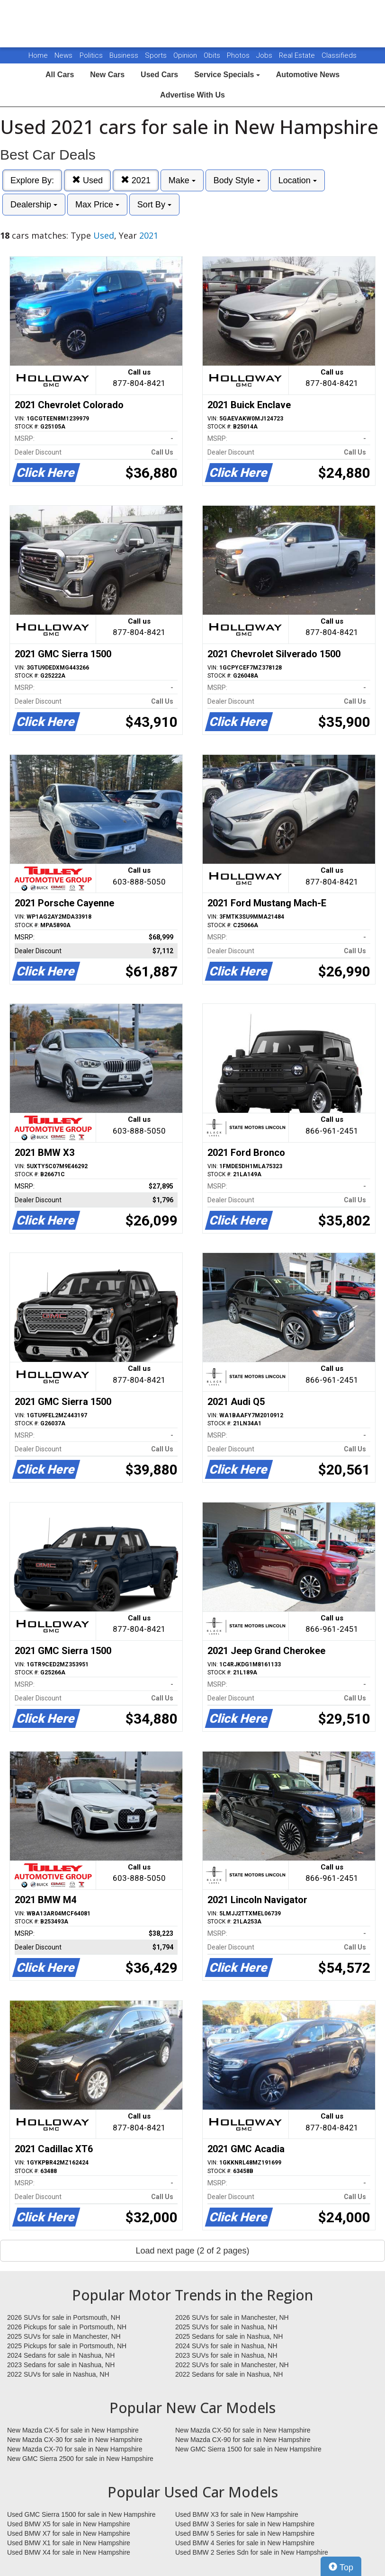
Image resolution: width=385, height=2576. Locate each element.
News (63, 55)
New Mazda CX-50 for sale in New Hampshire (243, 2430)
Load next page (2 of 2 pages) (192, 2250)
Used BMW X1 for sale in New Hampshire (68, 2543)
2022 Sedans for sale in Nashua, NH (229, 2374)
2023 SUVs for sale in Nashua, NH (226, 2355)
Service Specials (227, 75)
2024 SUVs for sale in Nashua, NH (226, 2346)
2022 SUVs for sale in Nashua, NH (58, 2374)
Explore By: (32, 180)
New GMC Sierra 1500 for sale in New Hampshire (248, 2449)
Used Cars (159, 75)
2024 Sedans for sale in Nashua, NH (61, 2355)
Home (38, 55)
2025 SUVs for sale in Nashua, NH (226, 2327)
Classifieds (339, 55)
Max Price (97, 204)
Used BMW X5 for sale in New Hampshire (68, 2524)
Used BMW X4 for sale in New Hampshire (68, 2552)
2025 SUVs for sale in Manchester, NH (64, 2336)
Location (297, 180)
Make (182, 180)
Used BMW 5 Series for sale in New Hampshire (244, 2533)
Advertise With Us (192, 95)
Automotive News (308, 75)
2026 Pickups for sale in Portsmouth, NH (66, 2327)
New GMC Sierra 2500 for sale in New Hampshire (80, 2458)
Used (87, 180)
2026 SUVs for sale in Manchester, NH (232, 2317)
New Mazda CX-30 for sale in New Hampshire (75, 2439)
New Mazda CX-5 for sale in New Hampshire (73, 2430)
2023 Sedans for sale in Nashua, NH (61, 2365)
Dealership (33, 204)
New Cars (107, 75)
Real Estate (298, 55)
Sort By (154, 204)
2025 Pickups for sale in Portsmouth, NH (66, 2346)
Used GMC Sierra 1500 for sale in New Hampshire (81, 2514)
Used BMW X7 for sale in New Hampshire (68, 2533)
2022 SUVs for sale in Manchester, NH (232, 2365)
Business (124, 55)
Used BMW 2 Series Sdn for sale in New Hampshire (251, 2552)
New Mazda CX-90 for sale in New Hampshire (243, 2439)
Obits (213, 55)
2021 (136, 180)
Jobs (265, 55)
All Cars (59, 75)
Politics (91, 55)
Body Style (237, 180)
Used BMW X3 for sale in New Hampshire (236, 2514)
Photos (239, 55)
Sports (157, 55)
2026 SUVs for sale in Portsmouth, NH (63, 2317)
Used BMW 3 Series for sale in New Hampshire (244, 2524)
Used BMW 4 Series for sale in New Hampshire (244, 2543)
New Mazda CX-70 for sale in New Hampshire (75, 2449)
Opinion (186, 55)
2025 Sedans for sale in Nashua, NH (229, 2336)
